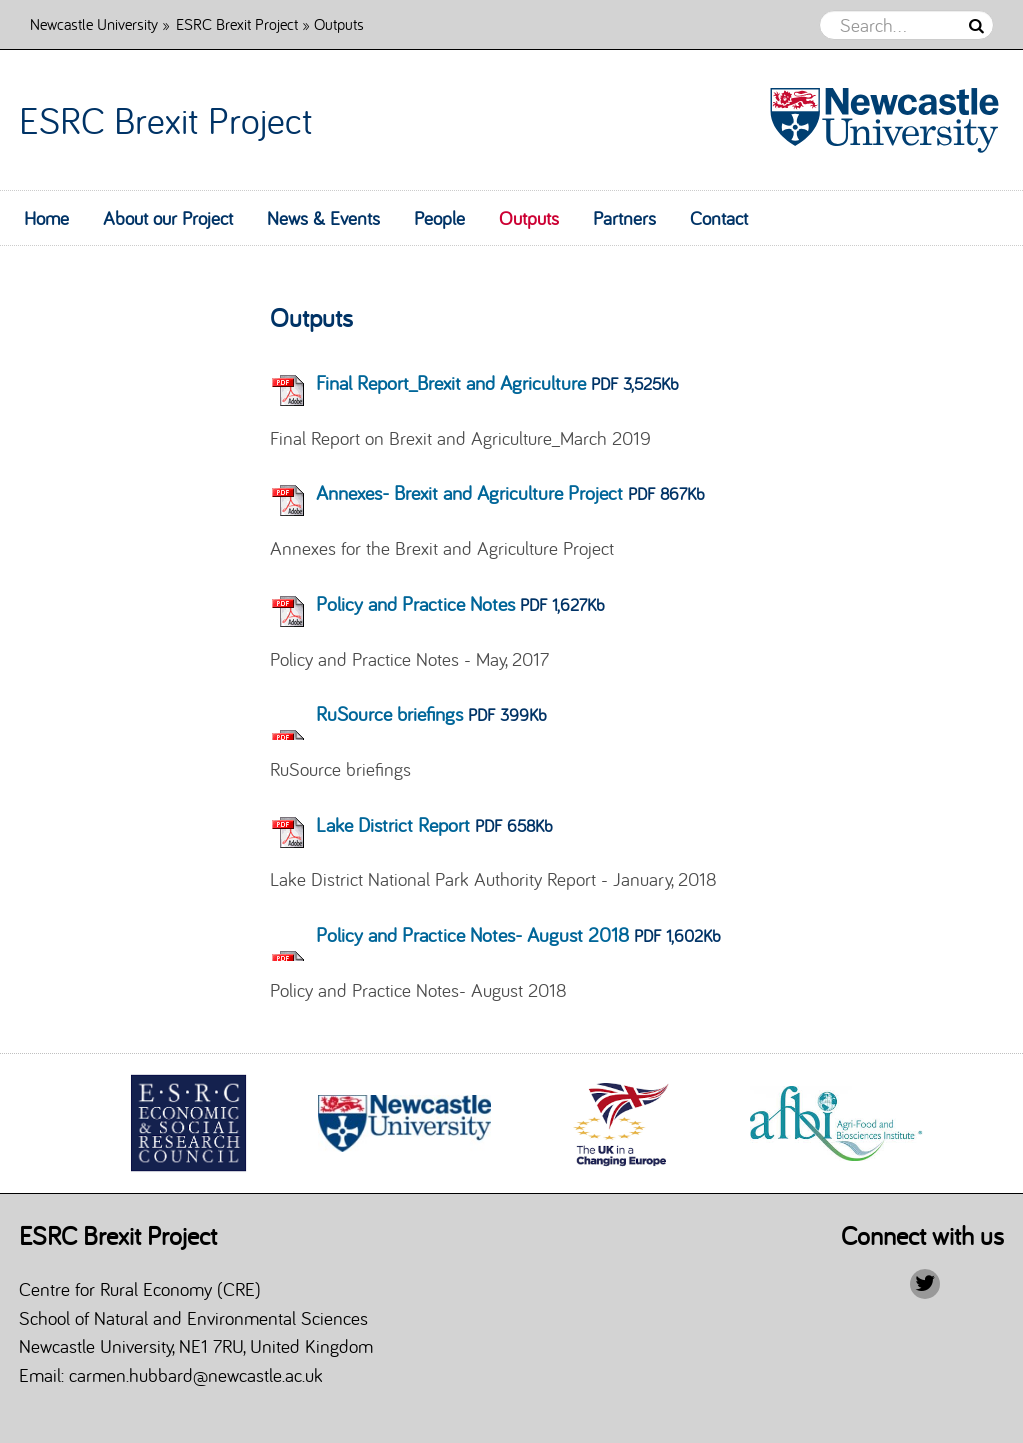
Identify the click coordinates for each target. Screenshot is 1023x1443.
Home (46, 218)
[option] (189, 1123)
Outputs (529, 218)
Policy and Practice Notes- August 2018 (472, 934)
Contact (719, 218)
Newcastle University (94, 23)
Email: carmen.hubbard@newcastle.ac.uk (176, 1375)
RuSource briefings (389, 713)
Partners (624, 218)
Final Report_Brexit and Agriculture (451, 382)
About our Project (168, 218)
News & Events (323, 218)
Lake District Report (393, 824)
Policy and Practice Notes (415, 603)
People (439, 218)
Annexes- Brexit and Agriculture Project (469, 492)
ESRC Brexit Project (237, 23)
